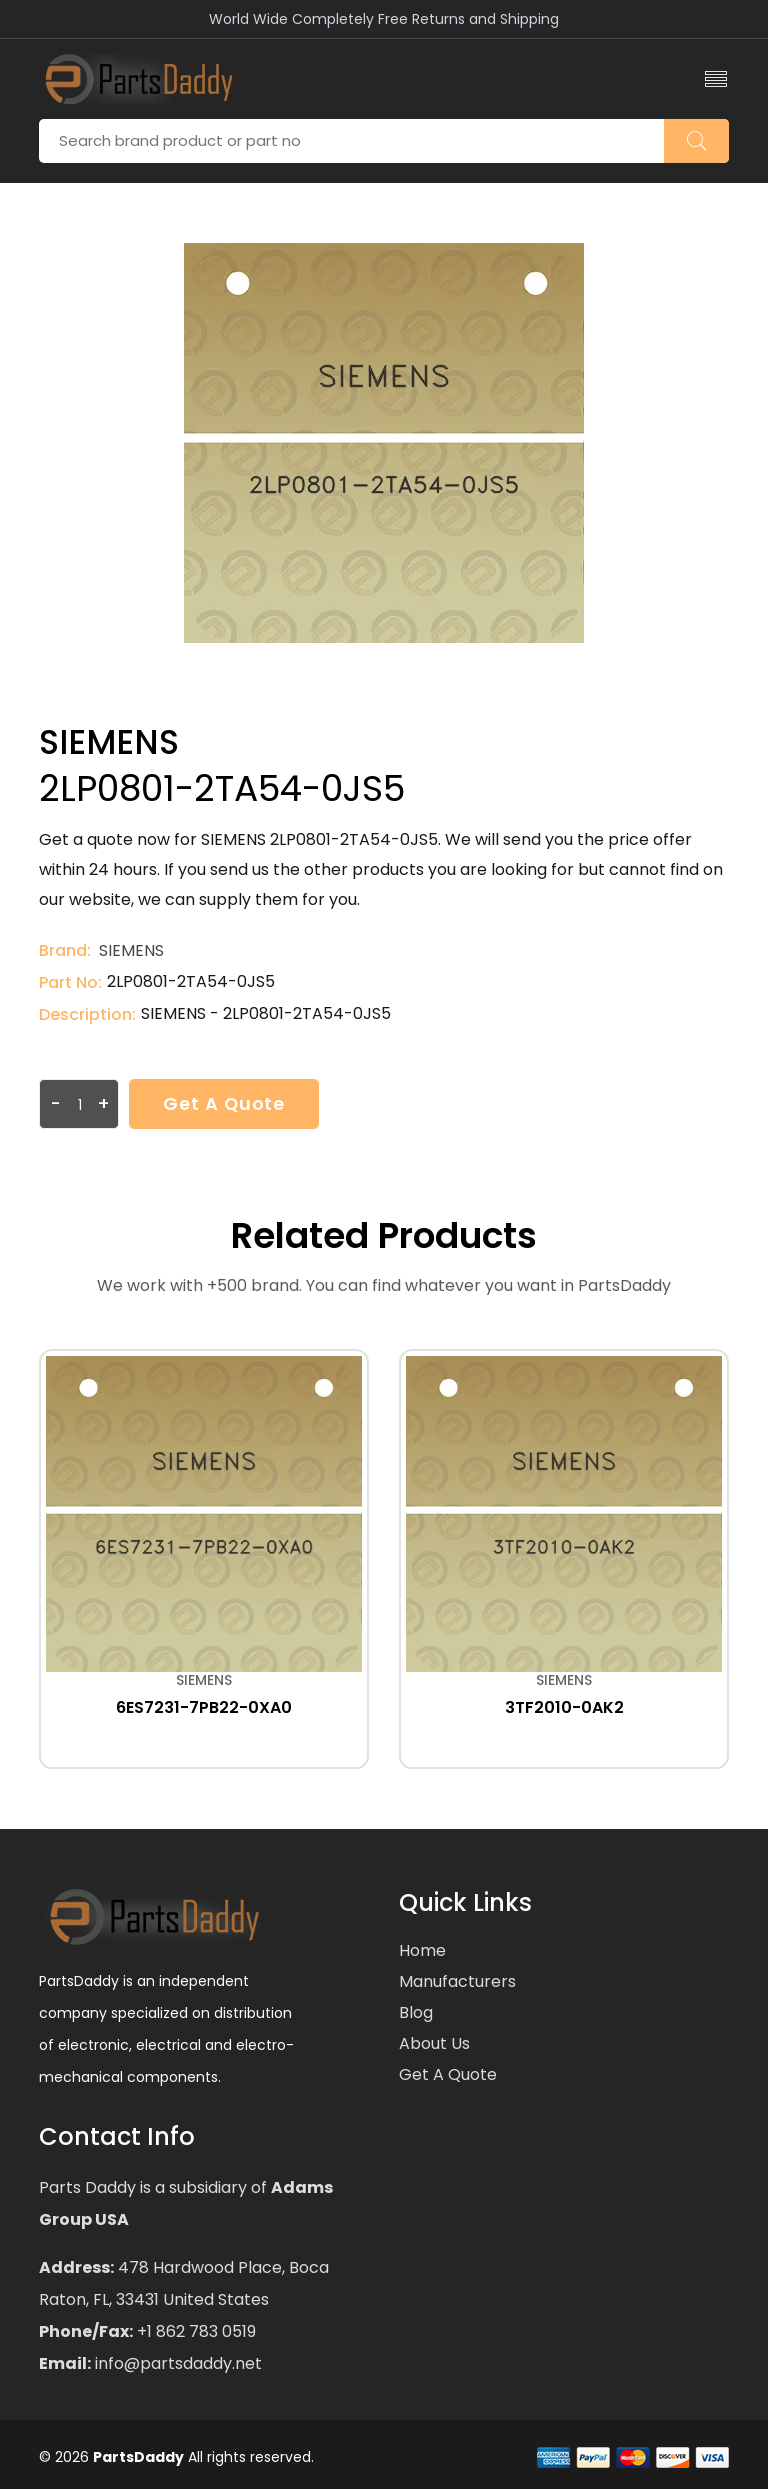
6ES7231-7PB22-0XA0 (204, 1707)
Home (422, 1950)
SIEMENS (131, 950)
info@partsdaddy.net (176, 2363)
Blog (416, 2012)
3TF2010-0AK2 (564, 1707)
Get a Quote (226, 1103)
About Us (434, 2043)
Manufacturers (457, 1981)
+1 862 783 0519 (194, 2331)
